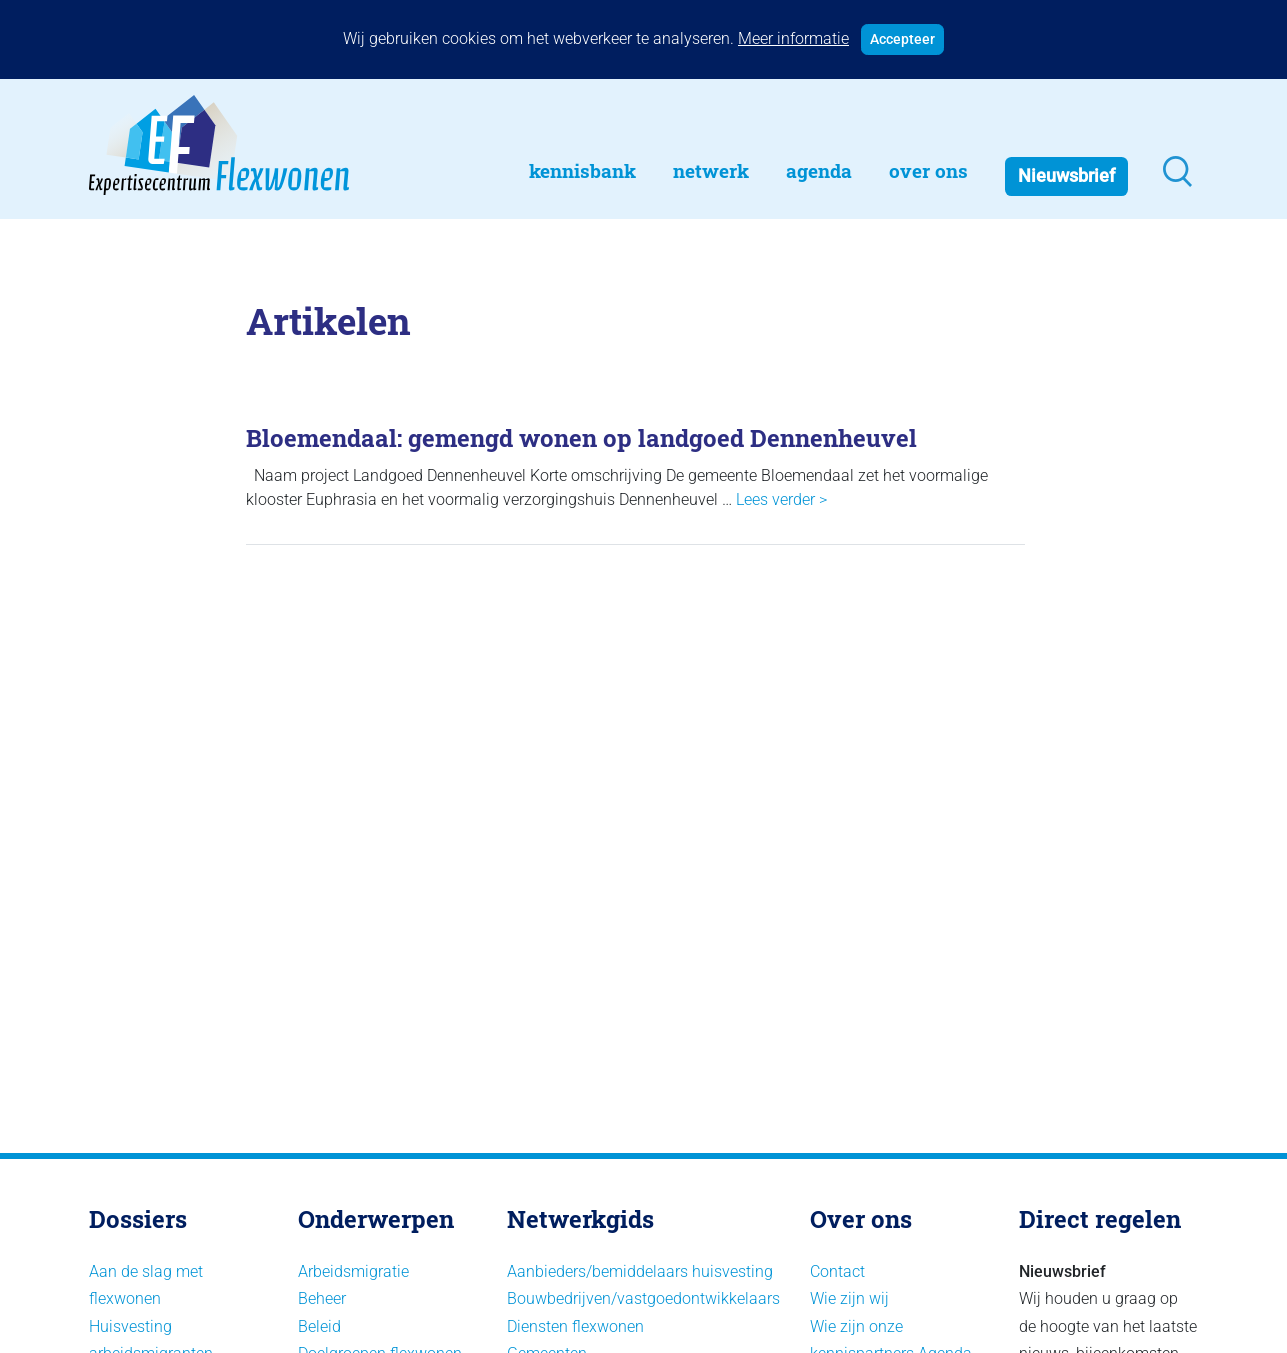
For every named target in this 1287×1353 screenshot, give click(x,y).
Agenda (819, 170)
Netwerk (711, 170)
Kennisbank (582, 170)
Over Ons (928, 170)
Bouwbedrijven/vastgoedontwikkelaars (643, 1298)
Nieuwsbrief (1066, 176)
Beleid (319, 1326)
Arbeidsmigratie (353, 1271)
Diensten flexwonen (575, 1326)
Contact (837, 1271)
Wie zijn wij (849, 1298)
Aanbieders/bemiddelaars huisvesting (640, 1271)
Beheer (322, 1298)
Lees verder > (781, 499)
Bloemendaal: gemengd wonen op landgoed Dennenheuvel (581, 438)
